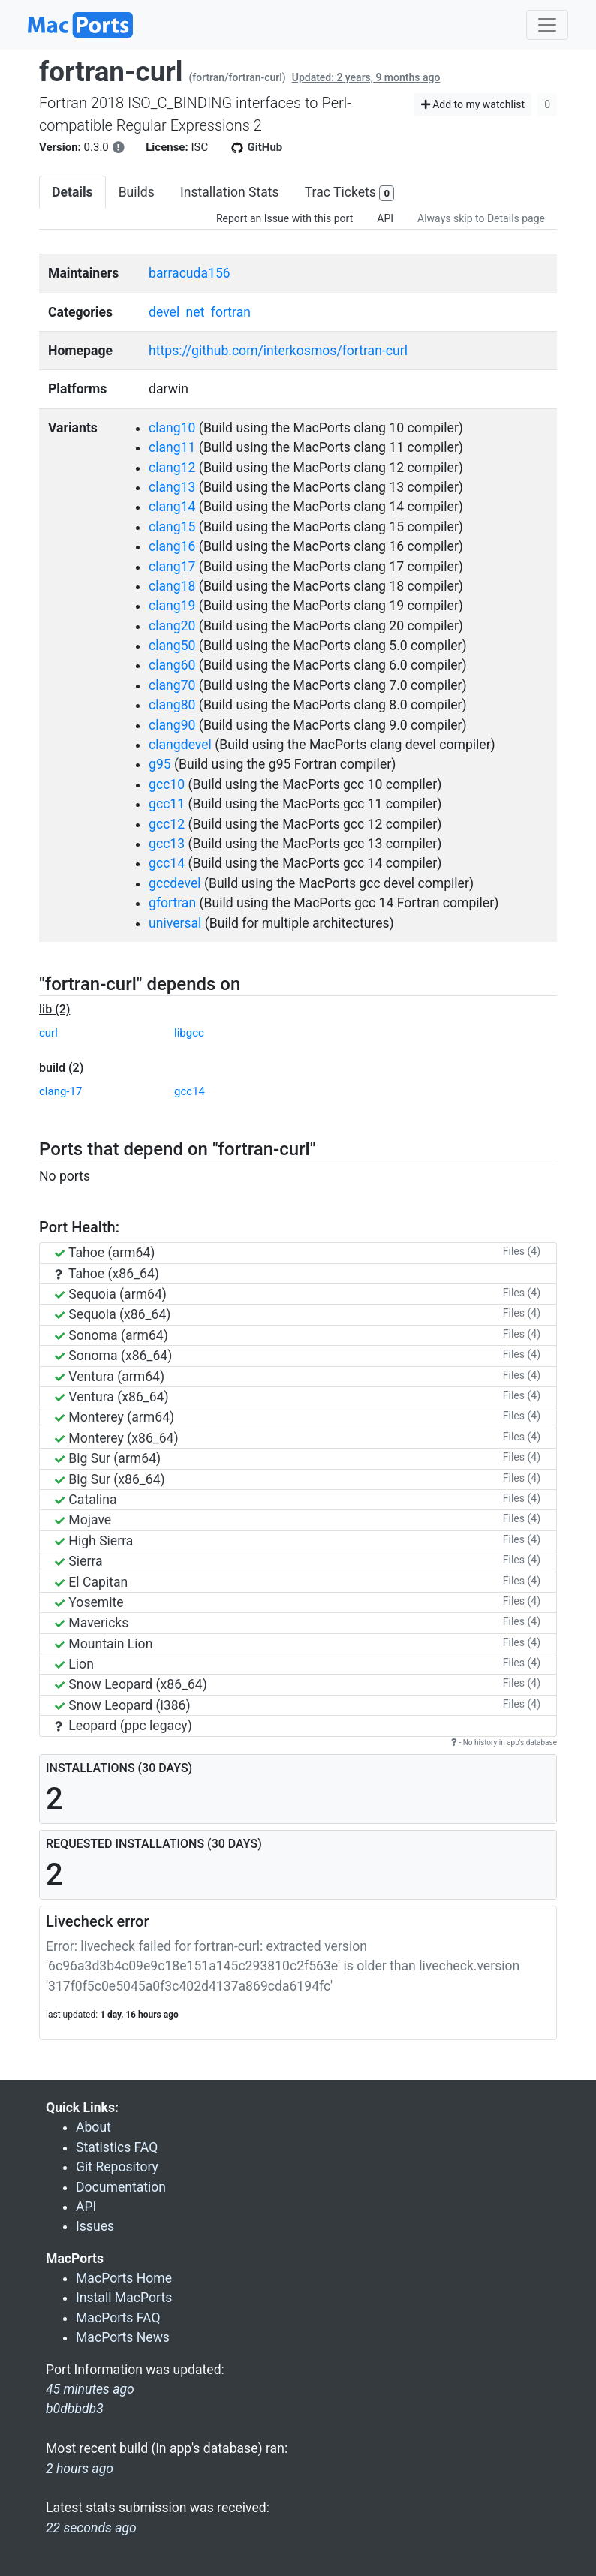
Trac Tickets (350, 193)
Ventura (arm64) (109, 1376)
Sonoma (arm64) (111, 1335)
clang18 (172, 586)
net (195, 312)
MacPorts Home (124, 2278)
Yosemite (89, 1602)
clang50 (172, 645)
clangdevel (180, 744)
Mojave (83, 1519)
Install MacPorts (124, 2297)
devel (164, 312)
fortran (231, 312)
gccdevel (174, 883)
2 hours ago (79, 2468)
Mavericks (91, 1622)
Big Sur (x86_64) (110, 1479)
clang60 (172, 665)
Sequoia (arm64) (111, 1294)
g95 (160, 764)
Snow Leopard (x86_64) (131, 1684)
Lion (74, 1664)
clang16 (172, 546)
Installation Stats (229, 192)
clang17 (172, 566)
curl (48, 1033)
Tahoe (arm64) (105, 1252)
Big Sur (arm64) (108, 1458)
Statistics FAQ (117, 2147)
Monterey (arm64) (114, 1417)
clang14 (172, 506)
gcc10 (167, 784)
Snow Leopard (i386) (123, 1705)
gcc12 (167, 824)
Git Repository (117, 2166)
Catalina (86, 1499)
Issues (95, 2226)
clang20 (172, 625)
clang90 (172, 725)
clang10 (172, 427)
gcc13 (167, 843)
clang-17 (60, 1091)
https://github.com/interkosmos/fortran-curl (278, 350)
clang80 (172, 704)
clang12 (172, 467)
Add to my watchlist (473, 104)
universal (175, 923)
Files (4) (521, 1251)
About (93, 2127)
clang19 (172, 605)
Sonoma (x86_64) (113, 1355)
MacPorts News (123, 2337)
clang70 (172, 685)
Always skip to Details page (481, 218)
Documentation (121, 2187)
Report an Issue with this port (284, 218)
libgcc (189, 1033)
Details (72, 192)
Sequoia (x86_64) (112, 1314)
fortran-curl (110, 72)
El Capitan (91, 1582)
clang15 (172, 526)
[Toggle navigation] (547, 25)
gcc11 (167, 803)
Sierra (79, 1561)
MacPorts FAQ (118, 2317)
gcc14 (167, 863)
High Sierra (94, 1540)
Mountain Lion (103, 1643)
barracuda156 (189, 273)
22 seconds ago (91, 2527)
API (385, 218)
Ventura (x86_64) (112, 1396)
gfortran (172, 902)
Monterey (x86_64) (117, 1438)
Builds (137, 192)
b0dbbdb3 (75, 2408)
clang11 (172, 447)
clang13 (172, 487)
